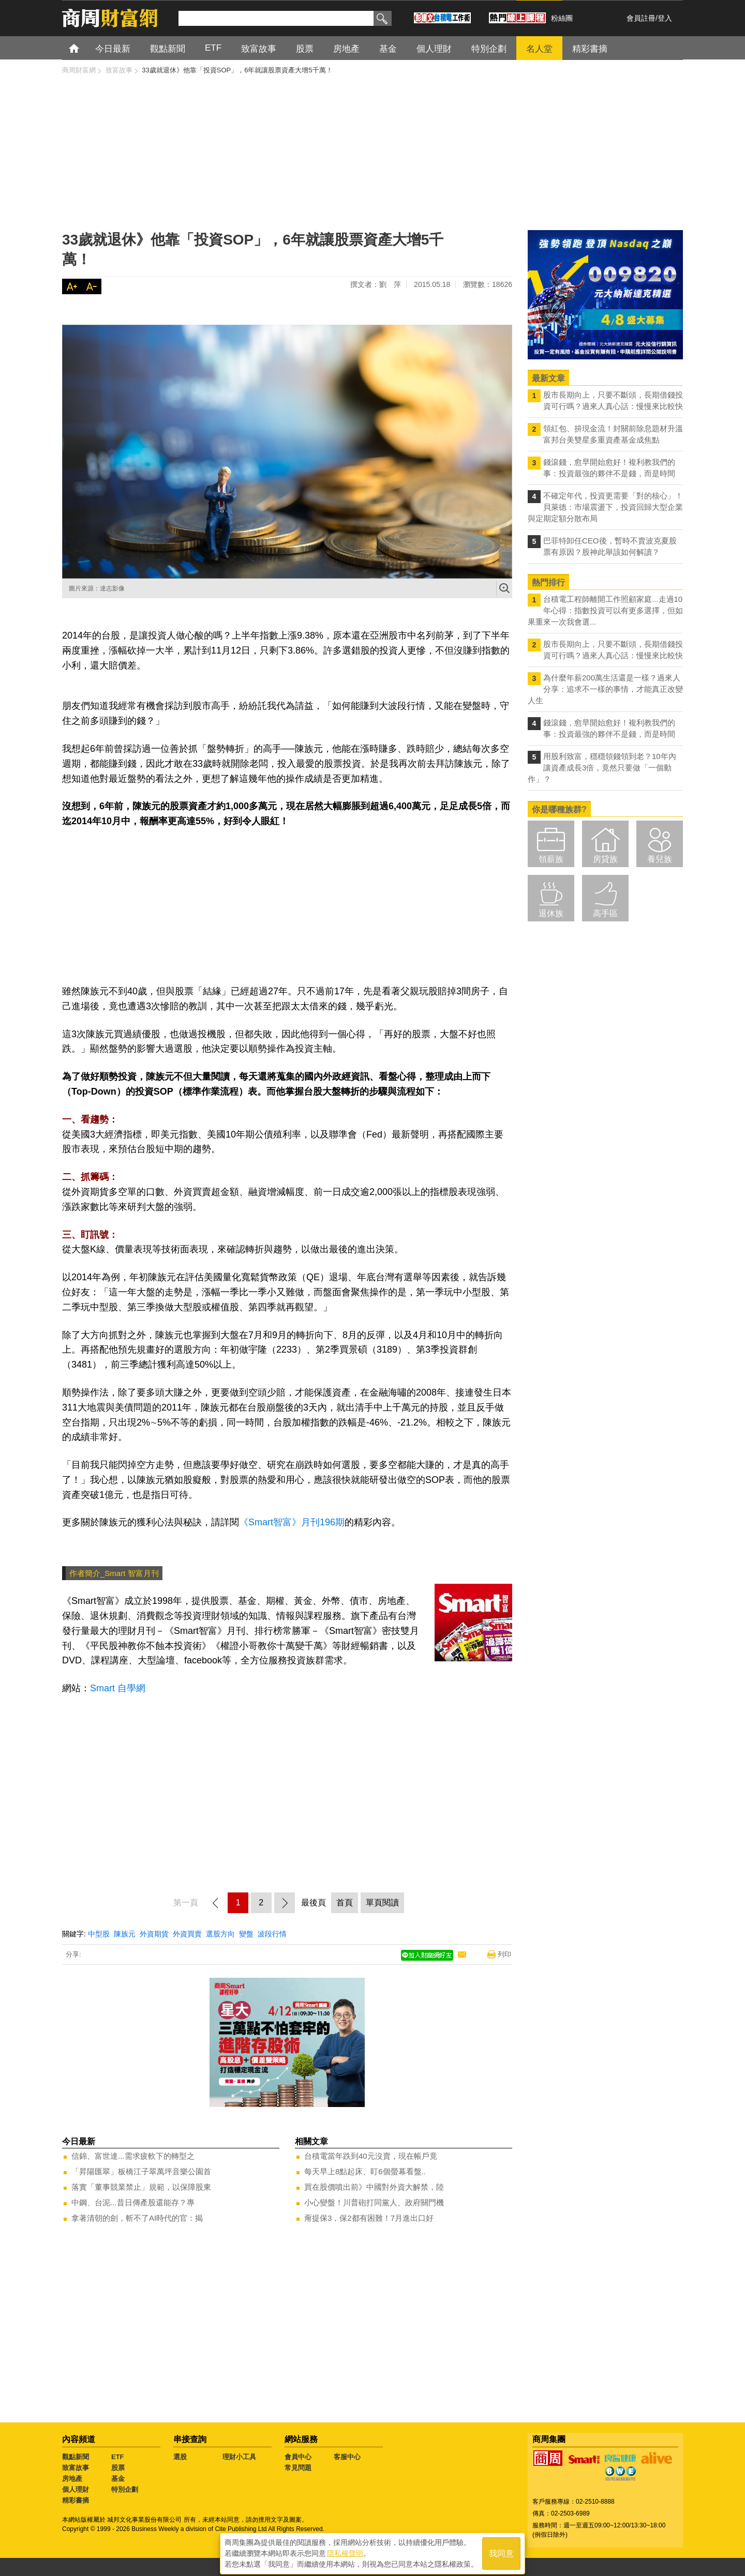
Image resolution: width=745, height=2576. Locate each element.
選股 (180, 2457)
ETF (117, 2457)
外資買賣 (187, 1934)
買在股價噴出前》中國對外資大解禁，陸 (374, 2187)
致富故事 (75, 2468)
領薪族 (551, 859)
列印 (504, 1954)
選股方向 (220, 1934)
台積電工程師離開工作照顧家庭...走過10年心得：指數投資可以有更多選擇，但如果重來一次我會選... (605, 610)
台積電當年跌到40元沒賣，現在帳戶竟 (370, 2155)
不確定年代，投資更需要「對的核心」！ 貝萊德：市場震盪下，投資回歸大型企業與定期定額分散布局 (605, 507)
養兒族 (659, 859)
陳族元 (125, 1934)
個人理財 (75, 2489)
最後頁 (313, 1902)
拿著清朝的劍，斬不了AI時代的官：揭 (137, 2218)
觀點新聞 (75, 2457)
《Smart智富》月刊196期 (292, 1522)
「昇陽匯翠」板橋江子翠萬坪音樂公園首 (141, 2171)
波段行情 (272, 1934)
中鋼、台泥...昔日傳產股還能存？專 (133, 2202)
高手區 (605, 913)
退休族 (551, 913)
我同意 (501, 2551)
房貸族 (605, 859)
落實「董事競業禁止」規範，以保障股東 (141, 2187)
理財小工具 (239, 2457)
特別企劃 (124, 2489)
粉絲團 (562, 18)
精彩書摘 (75, 2500)
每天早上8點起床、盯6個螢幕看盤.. (365, 2171)
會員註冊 (641, 18)
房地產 (72, 2478)
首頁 (83, 47)
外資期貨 (154, 1934)
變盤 (246, 1934)
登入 (665, 18)
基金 (118, 2478)
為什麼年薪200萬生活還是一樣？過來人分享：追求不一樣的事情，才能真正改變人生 (605, 689)
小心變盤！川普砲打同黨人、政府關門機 (374, 2202)
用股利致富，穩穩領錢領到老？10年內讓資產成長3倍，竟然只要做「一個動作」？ (602, 767)
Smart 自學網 (117, 1688)
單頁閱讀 (382, 1902)
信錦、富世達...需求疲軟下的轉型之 (133, 2155)
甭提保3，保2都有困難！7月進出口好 (369, 2218)
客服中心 (347, 2457)
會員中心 (298, 2457)
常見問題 (298, 2468)
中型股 (99, 1934)
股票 (118, 2468)
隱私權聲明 (345, 2551)
